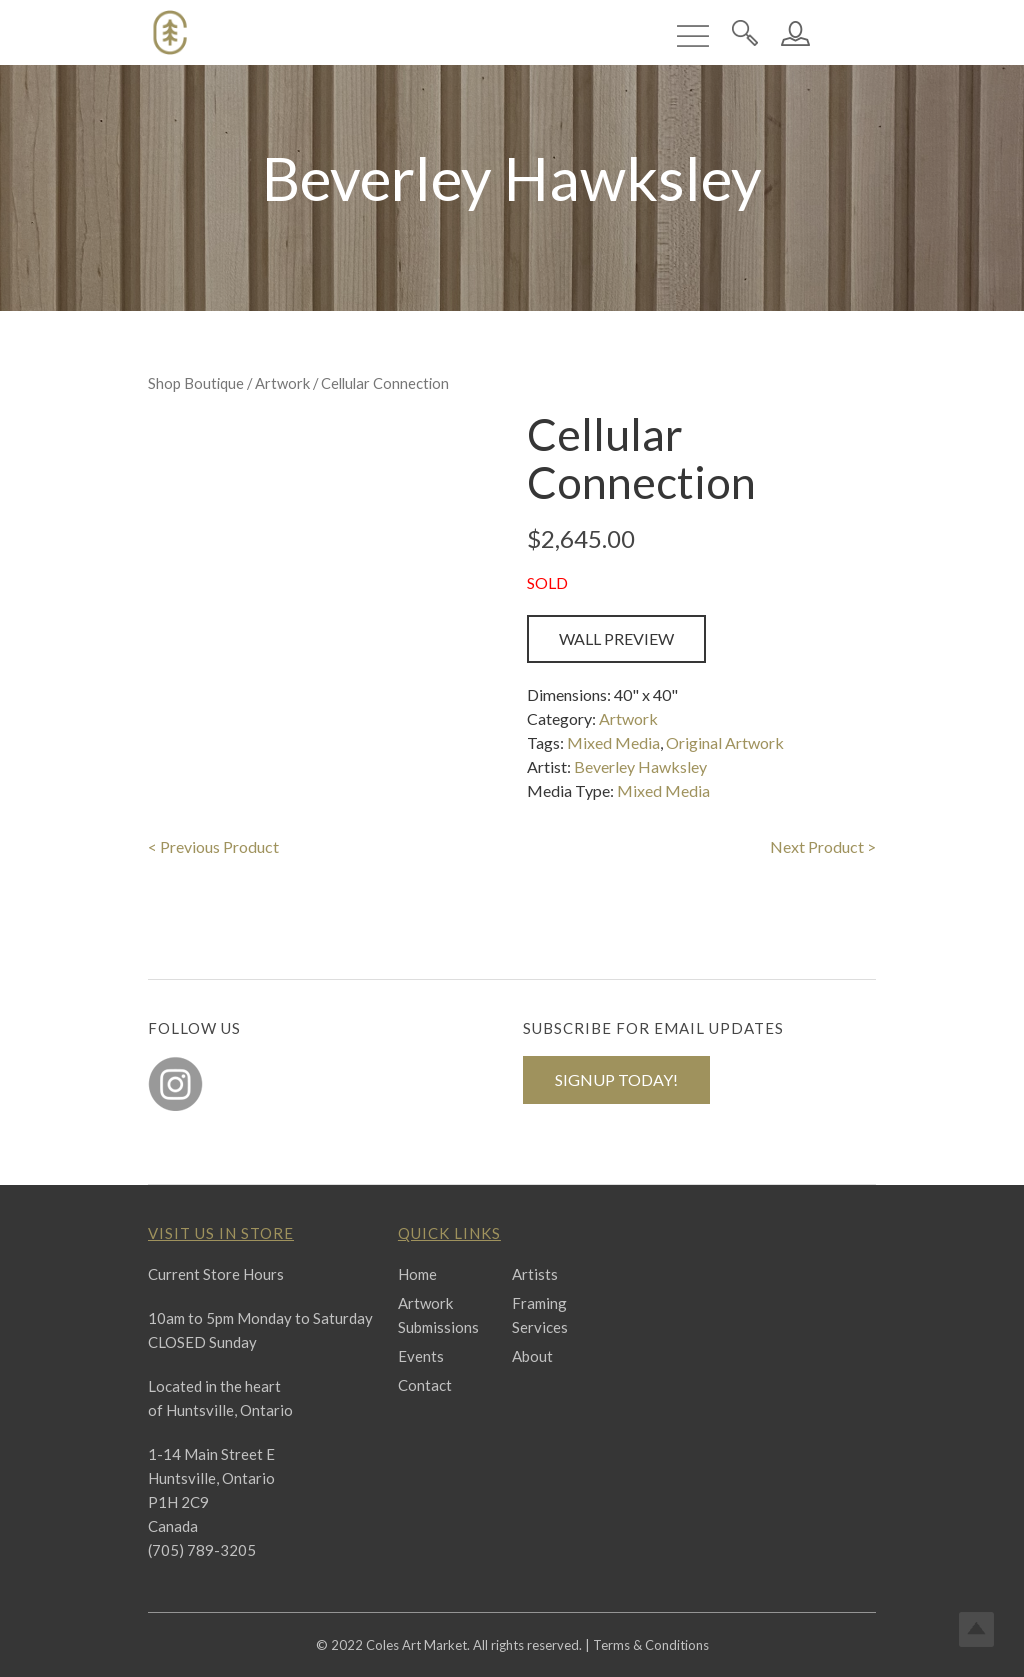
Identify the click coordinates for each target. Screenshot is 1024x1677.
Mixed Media (613, 742)
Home (417, 1274)
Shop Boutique (196, 383)
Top (976, 1629)
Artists (535, 1274)
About (532, 1356)
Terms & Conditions (651, 1645)
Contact (425, 1385)
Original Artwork (725, 742)
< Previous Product (213, 846)
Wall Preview (616, 638)
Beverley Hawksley (640, 766)
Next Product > (823, 846)
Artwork (282, 383)
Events (421, 1356)
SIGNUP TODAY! (616, 1079)
